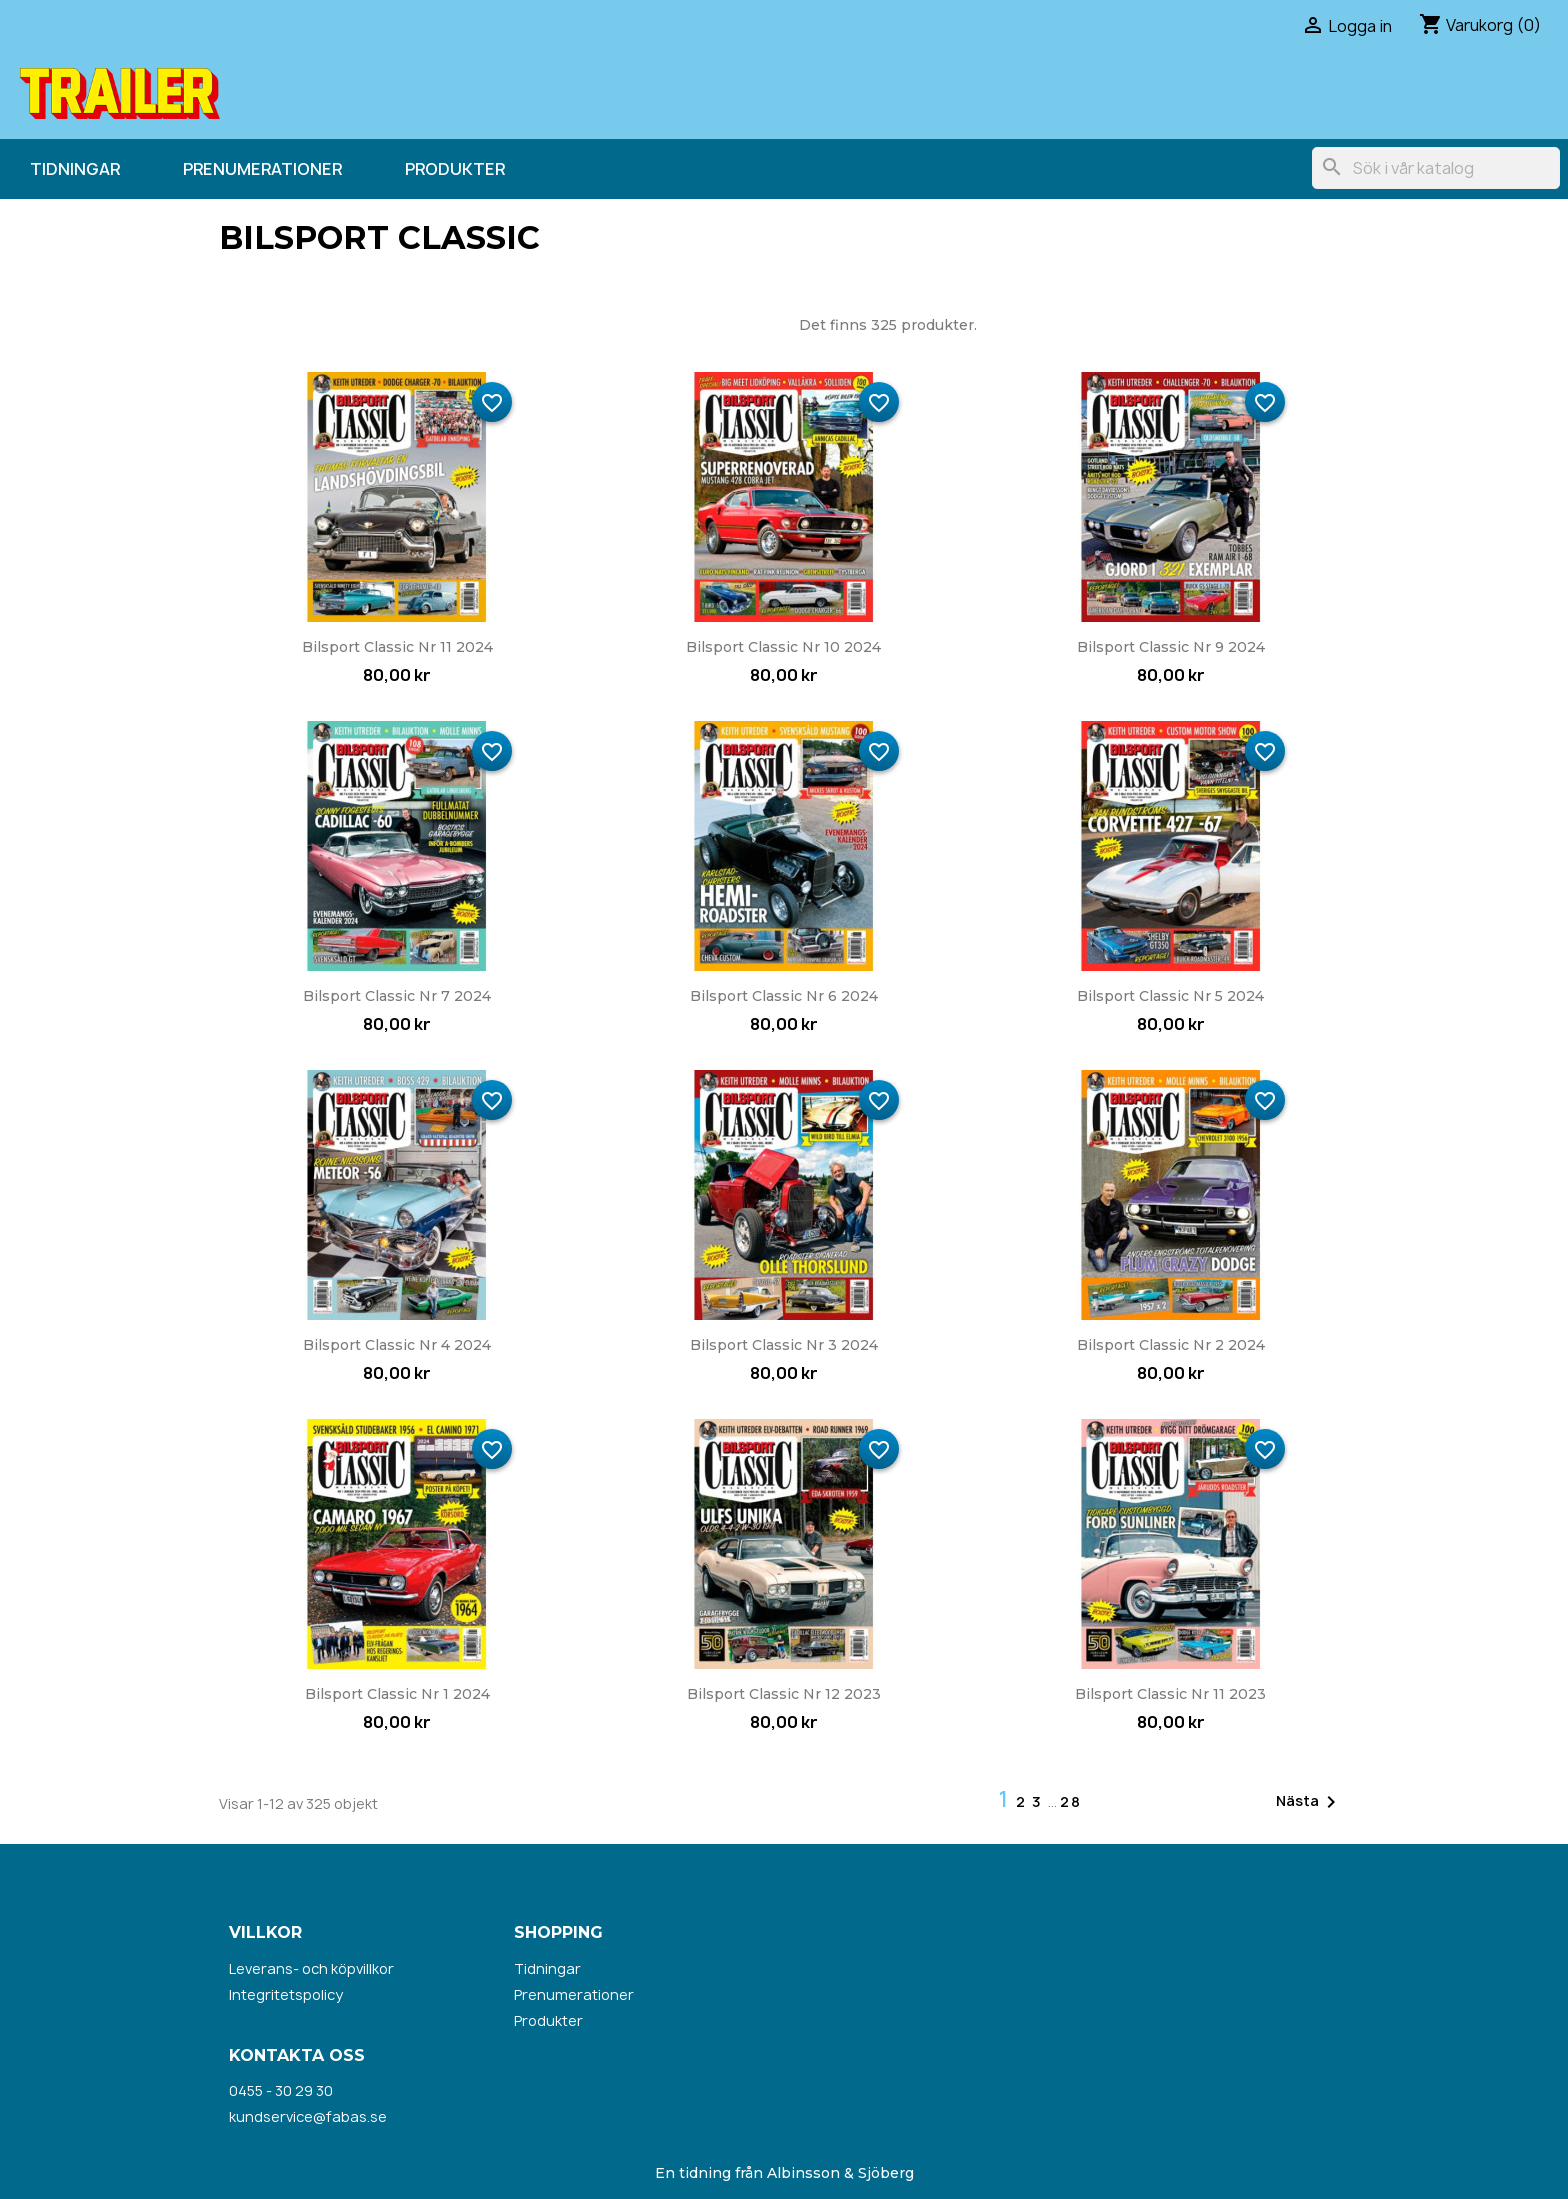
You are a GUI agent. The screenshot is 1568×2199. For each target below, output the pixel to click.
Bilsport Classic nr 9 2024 (1171, 647)
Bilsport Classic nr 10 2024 (783, 647)
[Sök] (1436, 168)
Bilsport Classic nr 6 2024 (784, 996)
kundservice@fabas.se (308, 2116)
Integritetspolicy (286, 1994)
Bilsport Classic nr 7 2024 (397, 996)
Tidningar (75, 169)
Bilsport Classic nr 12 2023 (784, 1694)
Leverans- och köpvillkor (311, 1968)
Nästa (1309, 1802)
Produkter (455, 169)
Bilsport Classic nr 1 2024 (397, 1694)
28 (1071, 1801)
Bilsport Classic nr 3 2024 (784, 1345)
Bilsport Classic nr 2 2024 (1171, 1345)
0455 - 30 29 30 (281, 2090)
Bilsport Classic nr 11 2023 (1170, 1694)
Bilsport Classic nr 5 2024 (1170, 996)
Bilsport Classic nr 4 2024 (397, 1345)
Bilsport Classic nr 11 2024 (397, 647)
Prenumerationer (262, 169)
